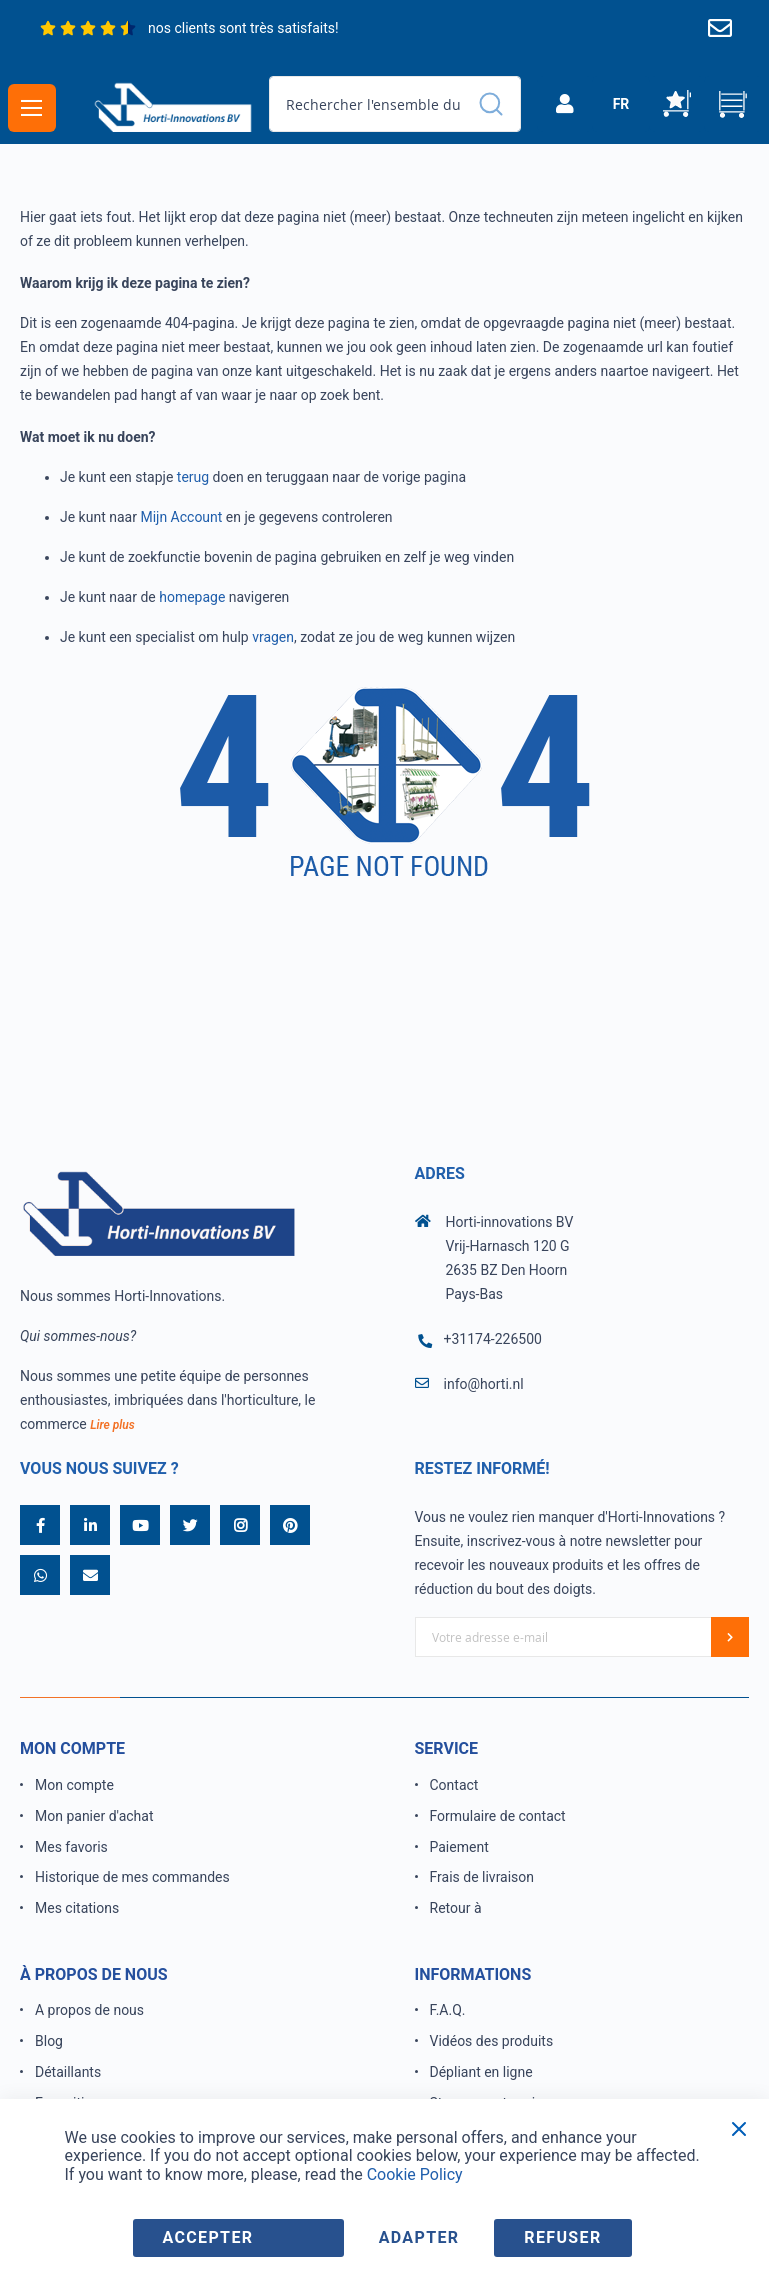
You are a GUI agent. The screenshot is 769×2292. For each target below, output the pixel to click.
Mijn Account (181, 517)
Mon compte (74, 1785)
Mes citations (77, 1908)
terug (193, 477)
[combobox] (395, 104)
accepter (208, 2237)
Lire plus (112, 1425)
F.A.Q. (448, 2010)
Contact (454, 1785)
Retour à (456, 1908)
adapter (419, 2237)
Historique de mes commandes (132, 1877)
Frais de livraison (482, 1877)
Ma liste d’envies (677, 104)
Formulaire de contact (498, 1816)
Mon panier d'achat (94, 1816)
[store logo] (173, 106)
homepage (192, 597)
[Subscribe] (730, 1637)
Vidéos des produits (492, 2041)
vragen (273, 637)
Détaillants (68, 2072)
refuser (562, 2237)
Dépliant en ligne (481, 2072)
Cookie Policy (415, 2174)
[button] (621, 104)
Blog (49, 2041)
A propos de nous (89, 2010)
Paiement (459, 1847)
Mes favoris (71, 1847)
